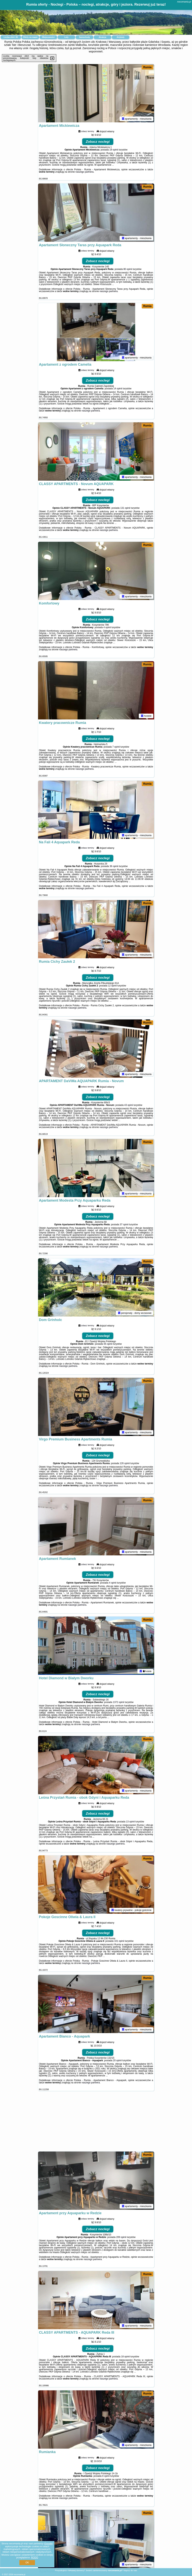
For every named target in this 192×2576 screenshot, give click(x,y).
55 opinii (108, 1344)
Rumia (147, 67)
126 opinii (125, 1463)
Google (48, 2543)
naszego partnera (85, 171)
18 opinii (125, 2356)
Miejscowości (48, 37)
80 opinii (127, 269)
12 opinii (112, 985)
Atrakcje (102, 37)
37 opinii (124, 1224)
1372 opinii (118, 1702)
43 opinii (128, 1105)
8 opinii (106, 2476)
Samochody (84, 37)
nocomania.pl (184, 1)
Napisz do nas (130, 2570)
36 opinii (114, 866)
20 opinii (117, 2060)
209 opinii (121, 2237)
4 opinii (107, 627)
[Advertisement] (96, 2123)
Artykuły (120, 37)
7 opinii (116, 746)
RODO (34, 2557)
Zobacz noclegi (98, 141)
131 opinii (125, 508)
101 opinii (119, 1941)
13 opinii (130, 1821)
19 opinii (113, 149)
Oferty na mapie (30, 37)
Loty (66, 37)
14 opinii (117, 388)
